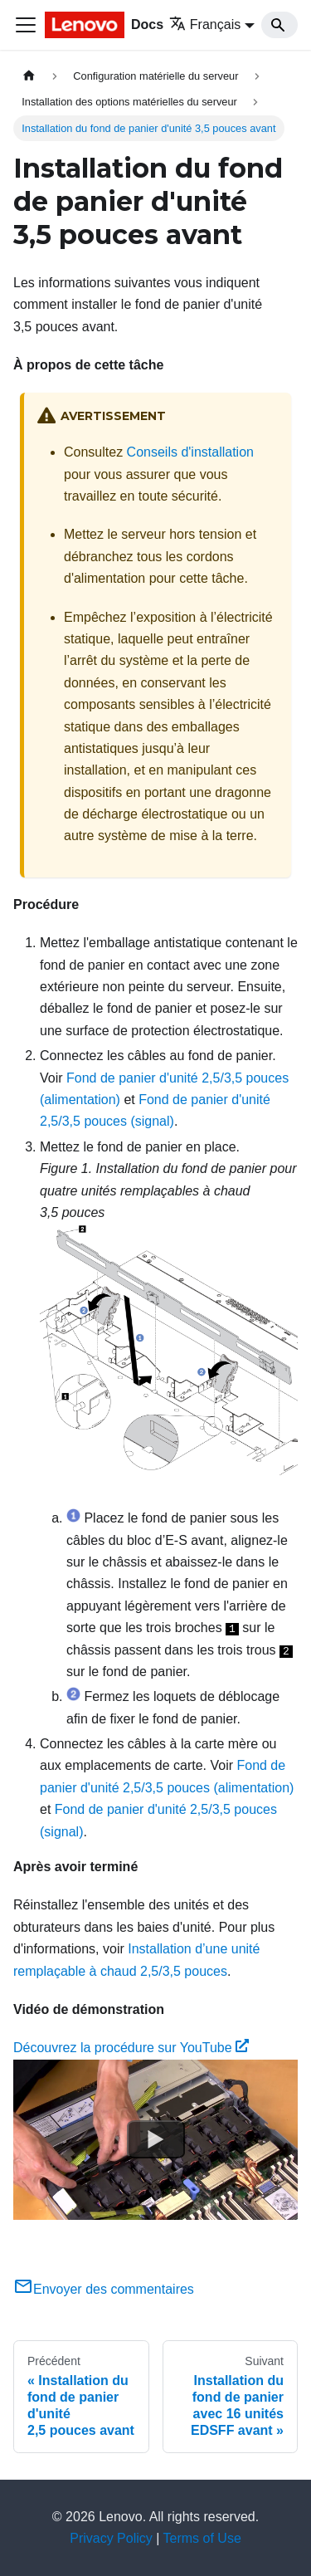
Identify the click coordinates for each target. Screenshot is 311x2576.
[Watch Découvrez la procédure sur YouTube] (156, 2139)
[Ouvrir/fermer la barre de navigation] (25, 24)
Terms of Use (202, 2538)
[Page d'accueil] (29, 76)
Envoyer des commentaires (103, 2289)
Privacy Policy (111, 2538)
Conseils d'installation (190, 452)
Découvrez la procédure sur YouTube (131, 2048)
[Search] (279, 25)
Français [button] (205, 24)
